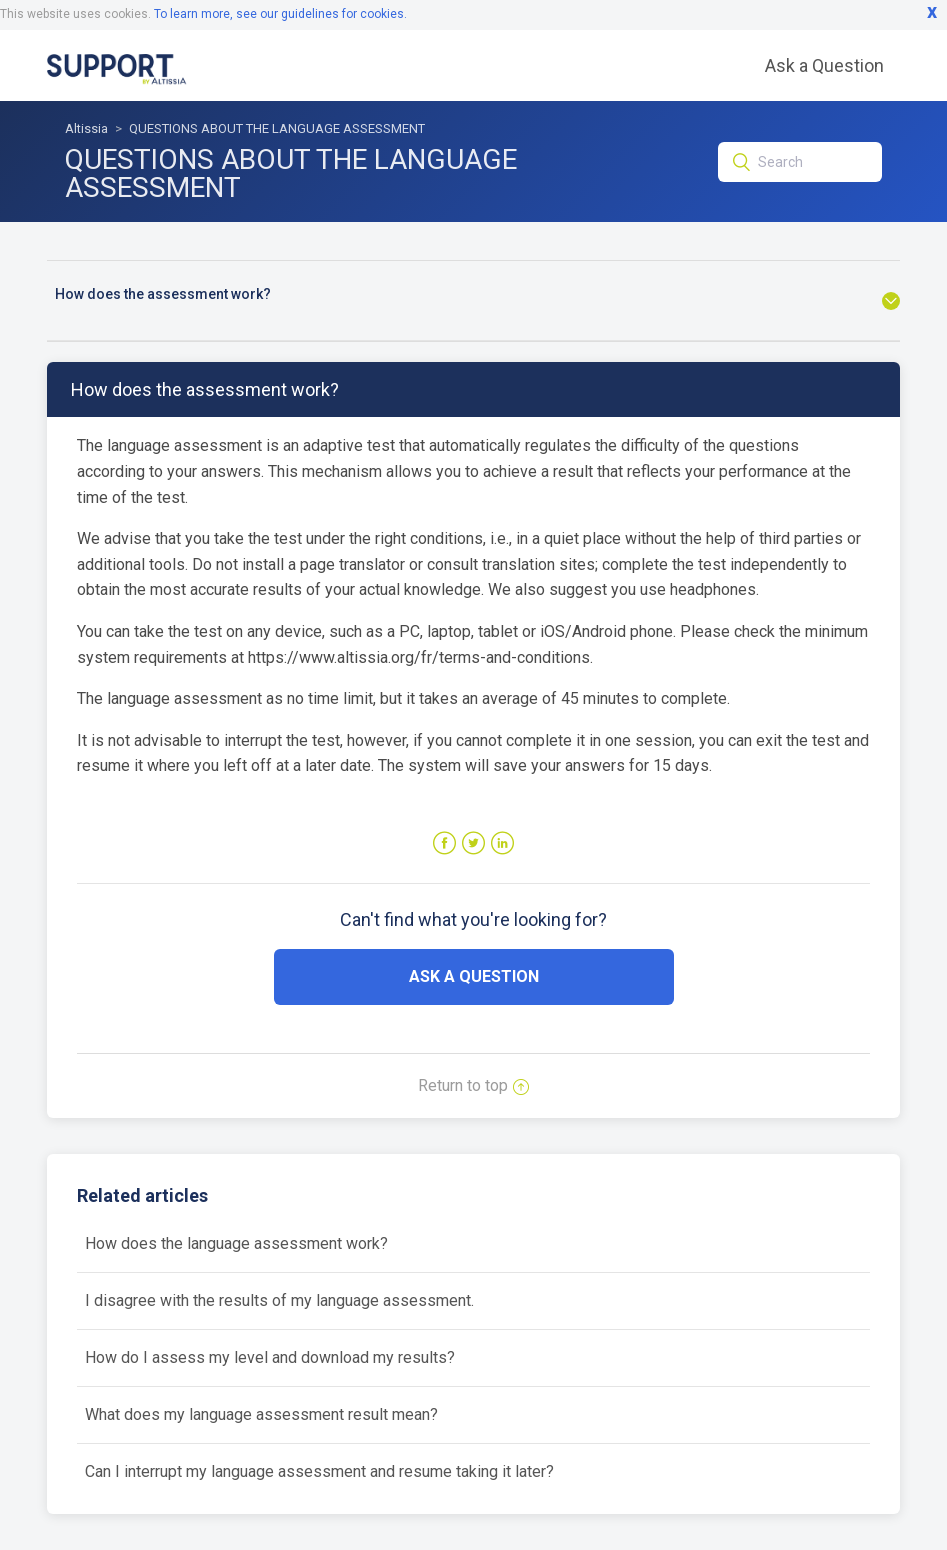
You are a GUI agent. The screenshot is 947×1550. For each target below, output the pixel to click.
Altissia (86, 128)
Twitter (473, 843)
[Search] (799, 162)
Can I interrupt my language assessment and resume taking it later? (319, 1471)
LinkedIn (502, 843)
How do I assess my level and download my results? (270, 1357)
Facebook (444, 843)
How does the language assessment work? (236, 1243)
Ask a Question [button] (474, 976)
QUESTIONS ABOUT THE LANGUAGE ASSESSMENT (277, 128)
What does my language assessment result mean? (261, 1414)
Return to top (473, 1085)
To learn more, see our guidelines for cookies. (280, 14)
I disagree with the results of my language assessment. (279, 1300)
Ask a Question (824, 65)
